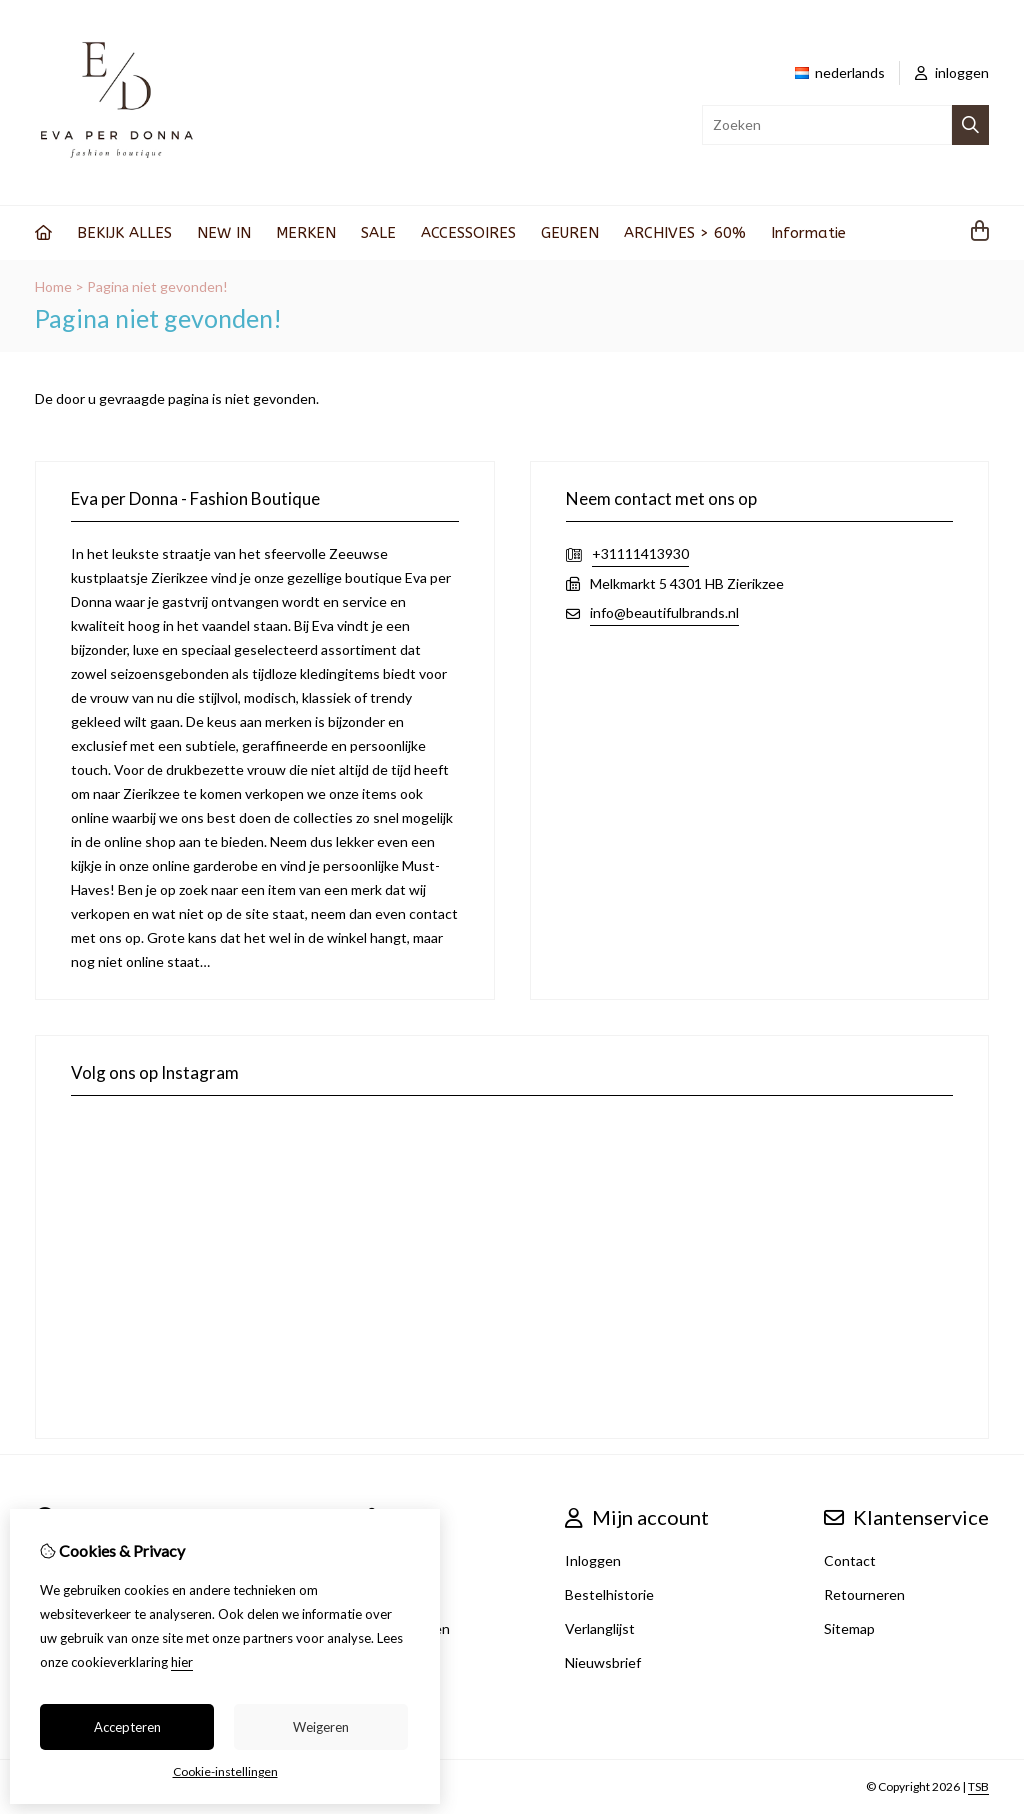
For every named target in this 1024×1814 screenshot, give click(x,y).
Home (53, 286)
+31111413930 (640, 553)
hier (182, 1662)
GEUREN (570, 233)
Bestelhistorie (609, 1594)
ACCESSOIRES (468, 233)
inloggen (952, 72)
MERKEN (306, 233)
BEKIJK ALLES (124, 233)
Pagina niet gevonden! (157, 286)
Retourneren (864, 1594)
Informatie (808, 233)
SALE (378, 233)
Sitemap (849, 1628)
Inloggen (593, 1560)
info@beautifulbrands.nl (664, 612)
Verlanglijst (600, 1628)
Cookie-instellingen (225, 1771)
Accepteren (127, 1727)
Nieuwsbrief (603, 1662)
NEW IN (224, 233)
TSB (978, 1786)
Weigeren (321, 1727)
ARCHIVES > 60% (685, 233)
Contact (850, 1560)
